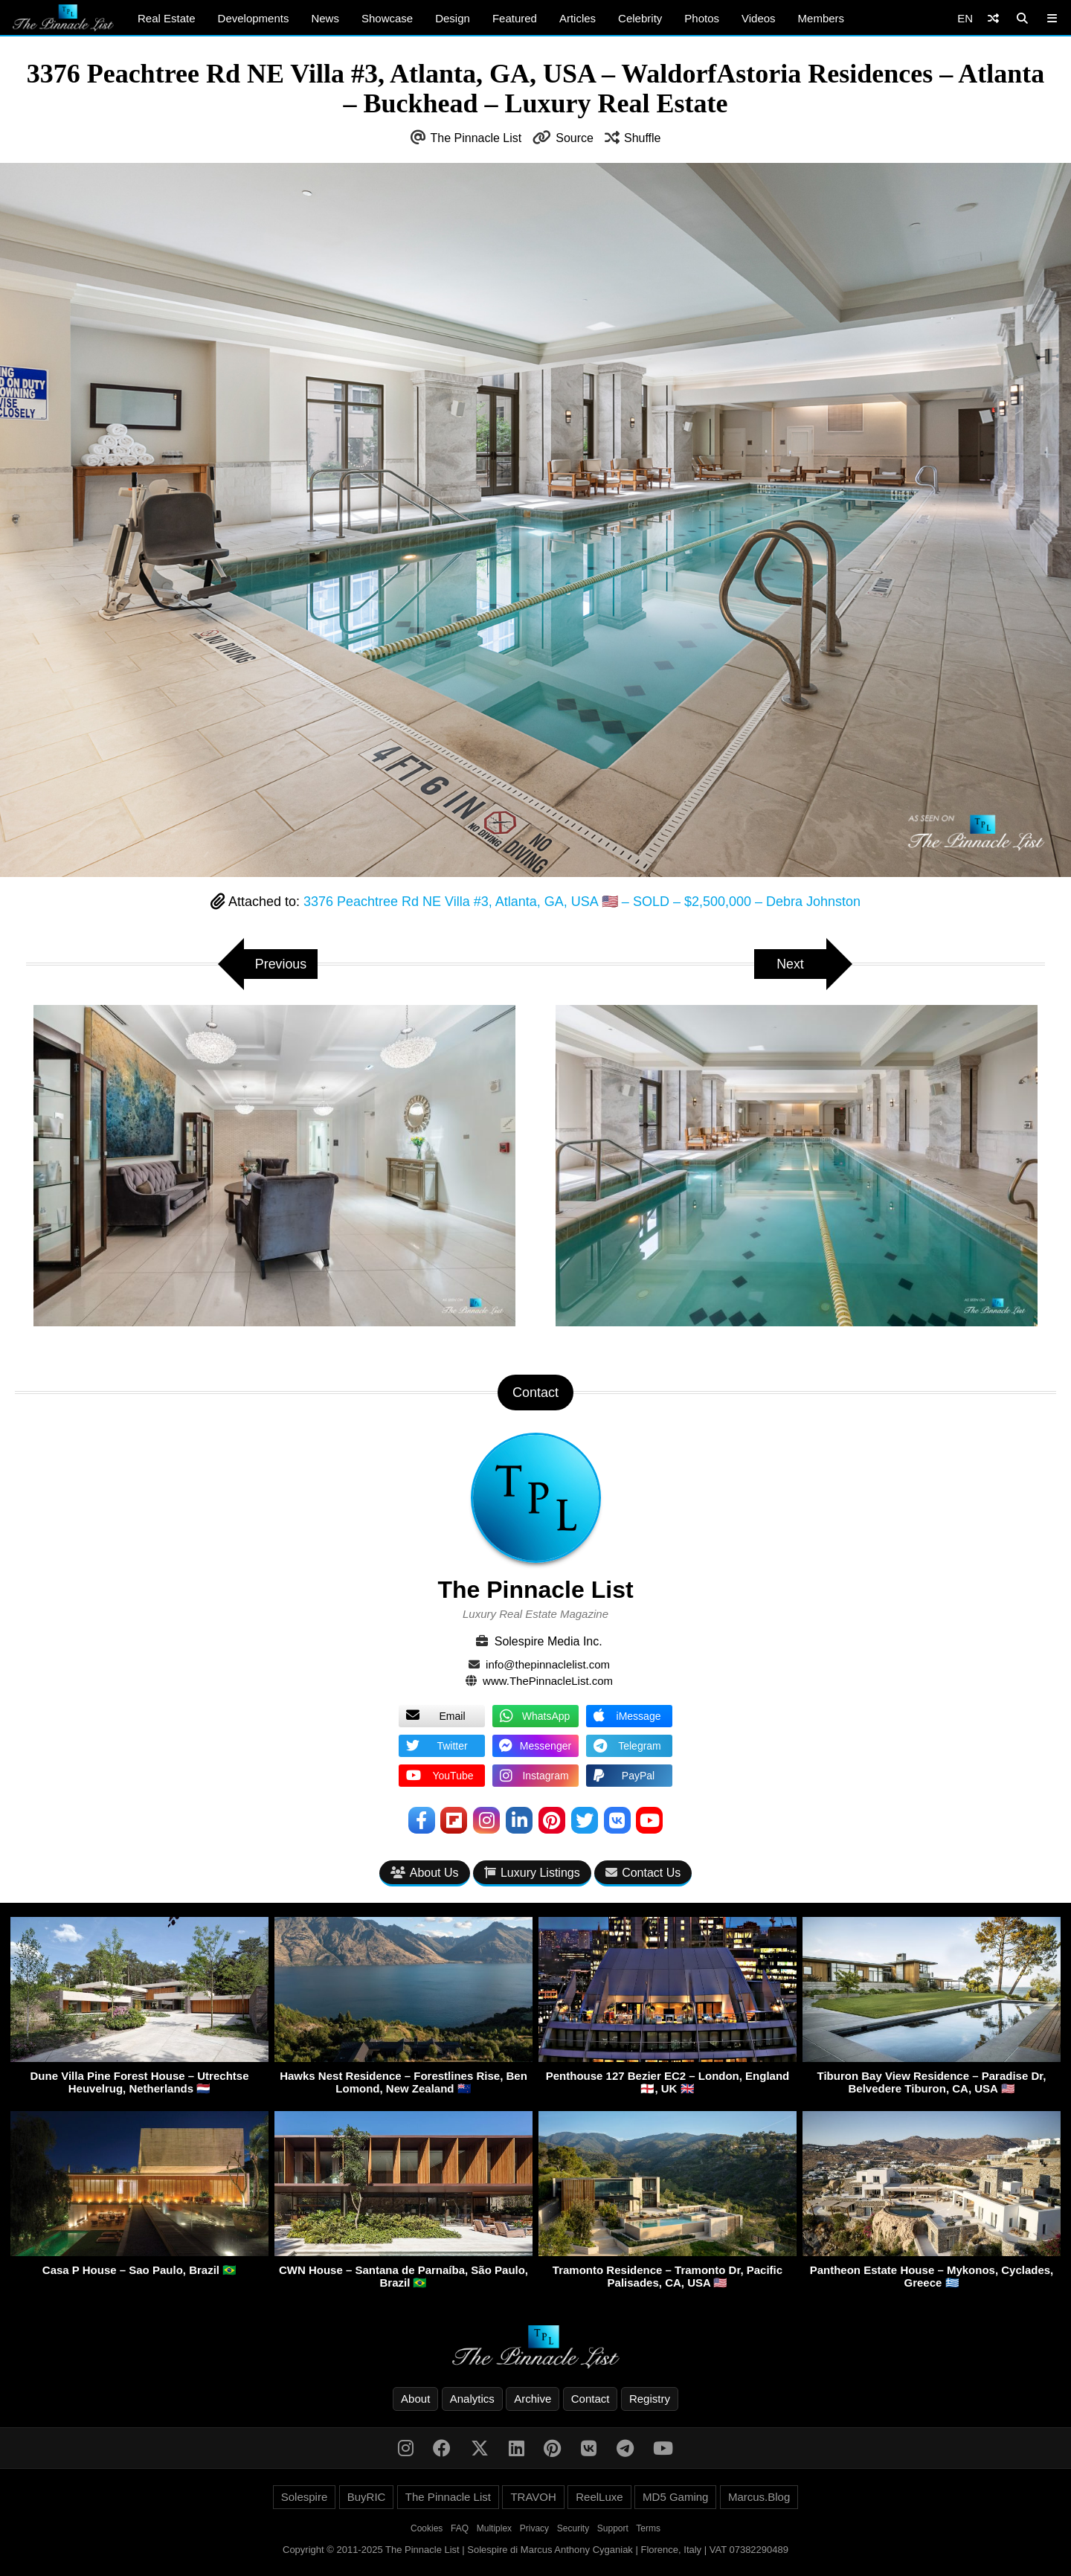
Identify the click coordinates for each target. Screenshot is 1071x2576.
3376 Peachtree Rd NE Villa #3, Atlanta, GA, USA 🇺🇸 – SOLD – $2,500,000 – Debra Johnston (582, 901)
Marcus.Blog (759, 2497)
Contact (590, 2399)
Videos (759, 18)
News (325, 18)
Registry (649, 2399)
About (415, 2399)
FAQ (460, 2529)
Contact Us (643, 1872)
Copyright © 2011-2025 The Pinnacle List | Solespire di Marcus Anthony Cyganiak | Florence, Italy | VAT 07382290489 (535, 2550)
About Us (424, 1872)
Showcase (387, 18)
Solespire (304, 2497)
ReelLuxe (599, 2497)
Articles (577, 18)
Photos (701, 18)
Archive (532, 2399)
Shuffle (642, 138)
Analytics (472, 2399)
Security (573, 2529)
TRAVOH (533, 2497)
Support (612, 2529)
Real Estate (167, 18)
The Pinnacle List (476, 138)
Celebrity (640, 18)
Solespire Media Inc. (548, 1641)
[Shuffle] (993, 18)
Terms (648, 2529)
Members (821, 18)
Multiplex (494, 2529)
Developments (253, 18)
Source (575, 138)
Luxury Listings (532, 1872)
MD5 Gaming (675, 2497)
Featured (514, 18)
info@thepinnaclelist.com (548, 1664)
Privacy (534, 2529)
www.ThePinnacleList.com (548, 1680)
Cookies (427, 2529)
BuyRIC (366, 2497)
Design (452, 18)
